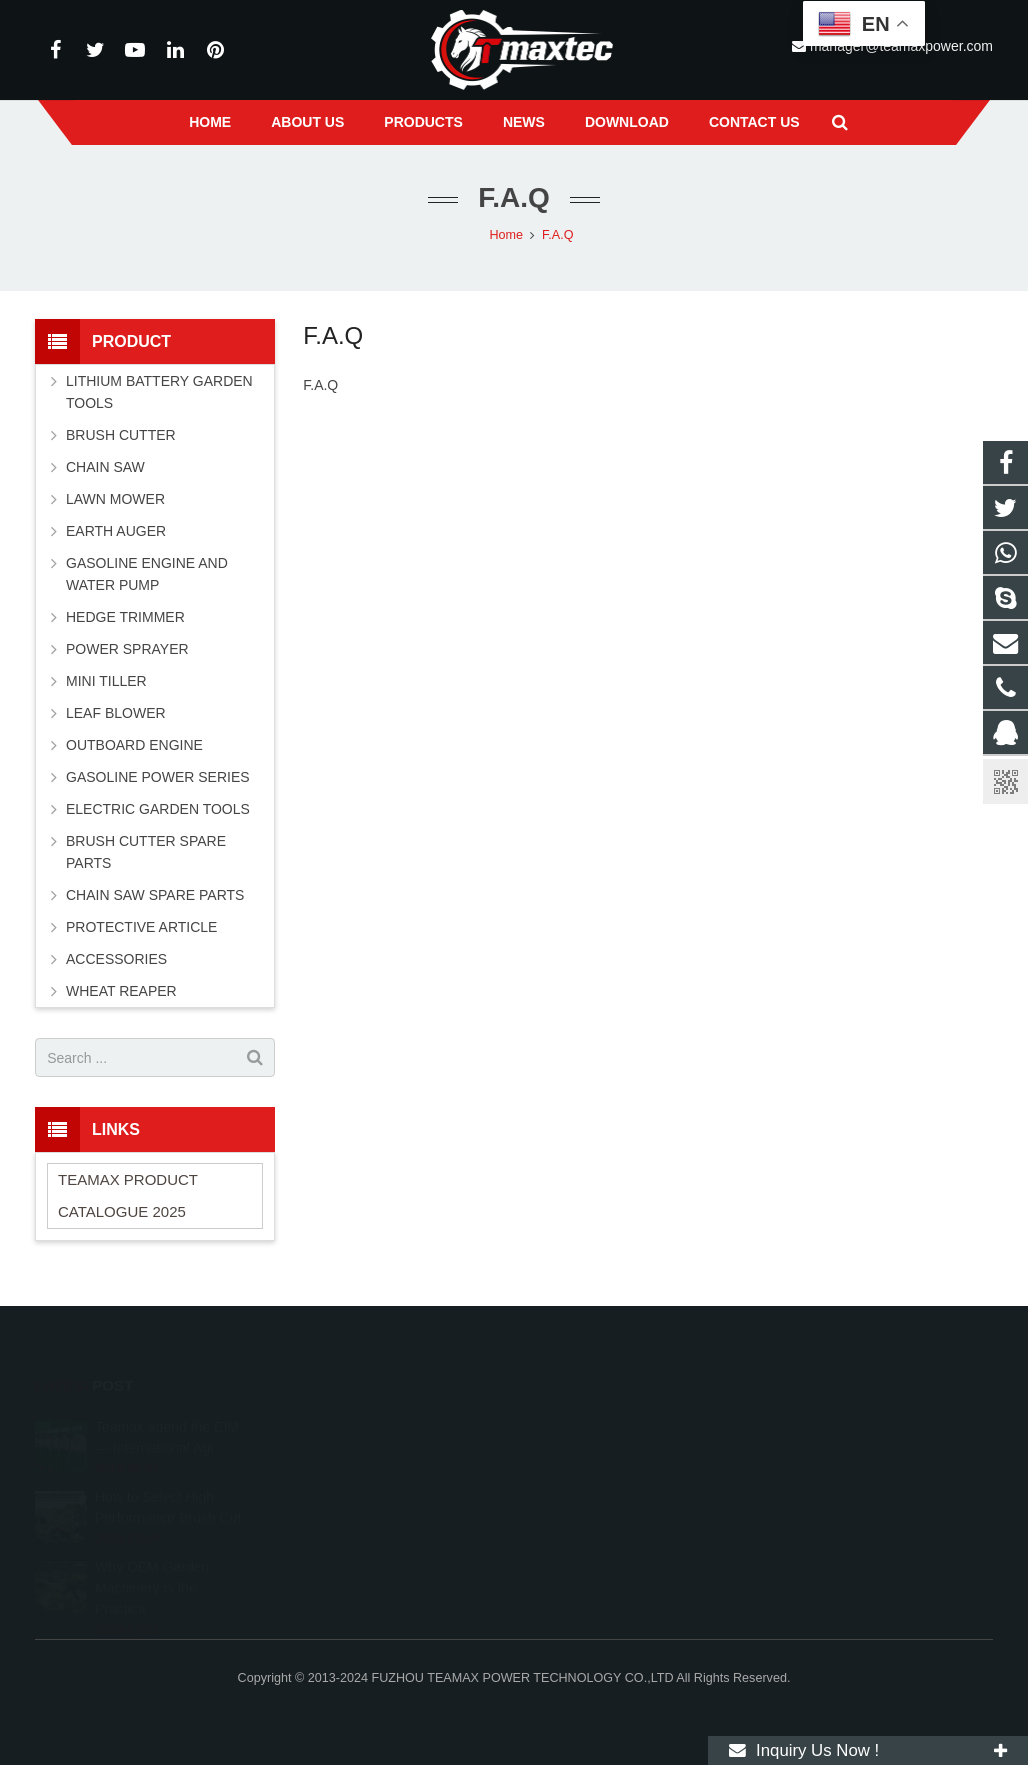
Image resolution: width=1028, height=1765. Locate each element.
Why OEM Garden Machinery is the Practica (152, 1560)
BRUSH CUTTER (121, 435)
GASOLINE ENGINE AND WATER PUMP (147, 574)
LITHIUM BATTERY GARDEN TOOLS (159, 392)
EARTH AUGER (116, 531)
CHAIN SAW (105, 467)
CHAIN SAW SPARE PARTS (155, 895)
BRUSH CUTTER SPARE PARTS (146, 852)
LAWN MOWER (115, 499)
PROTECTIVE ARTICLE (141, 927)
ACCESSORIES (116, 959)
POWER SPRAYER (127, 649)
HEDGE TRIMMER (125, 617)
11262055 (576, 1423)
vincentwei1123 (589, 1539)
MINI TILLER (106, 681)
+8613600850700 (595, 1452)
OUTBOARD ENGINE (134, 745)
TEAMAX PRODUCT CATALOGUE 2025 (128, 1195)
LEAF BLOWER (116, 713)
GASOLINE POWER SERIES (158, 777)
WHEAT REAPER (121, 991)
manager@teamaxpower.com (632, 1510)
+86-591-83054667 (598, 1481)
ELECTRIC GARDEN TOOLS (158, 809)
